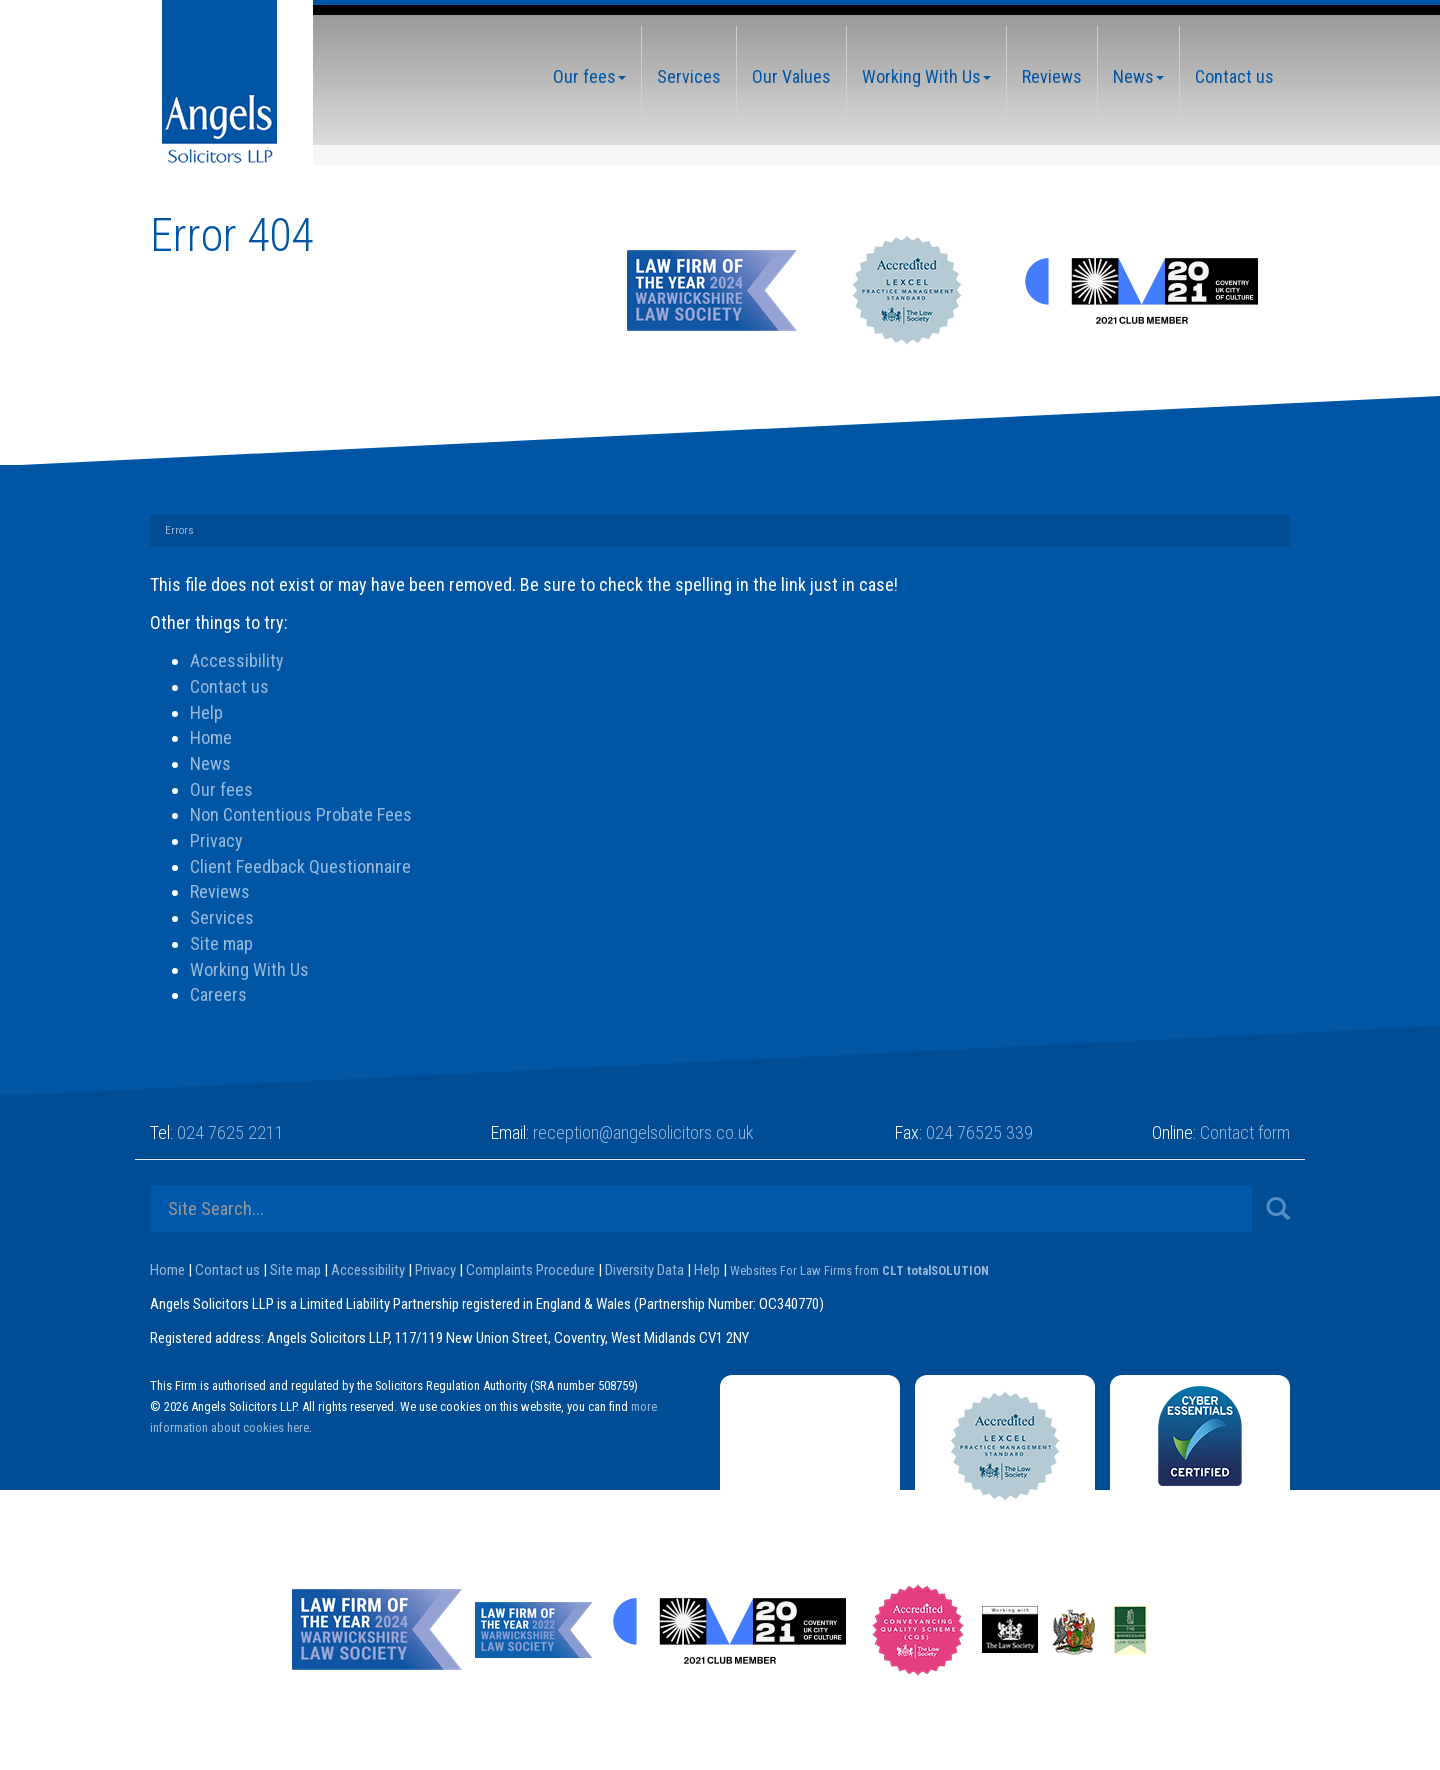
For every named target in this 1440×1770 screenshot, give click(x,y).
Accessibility (237, 660)
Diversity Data (644, 1270)
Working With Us (926, 76)
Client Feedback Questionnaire (300, 866)
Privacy (216, 840)
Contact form (1245, 1132)
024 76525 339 (979, 1132)
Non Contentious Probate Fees (301, 814)
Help (206, 712)
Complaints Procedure (530, 1270)
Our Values (791, 76)
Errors (179, 530)
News (1138, 76)
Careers (218, 994)
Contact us (1234, 76)
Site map (221, 943)
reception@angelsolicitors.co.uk (643, 1132)
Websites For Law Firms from (859, 1270)
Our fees (589, 76)
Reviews (1052, 76)
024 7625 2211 (230, 1132)
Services (689, 76)
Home (211, 737)
